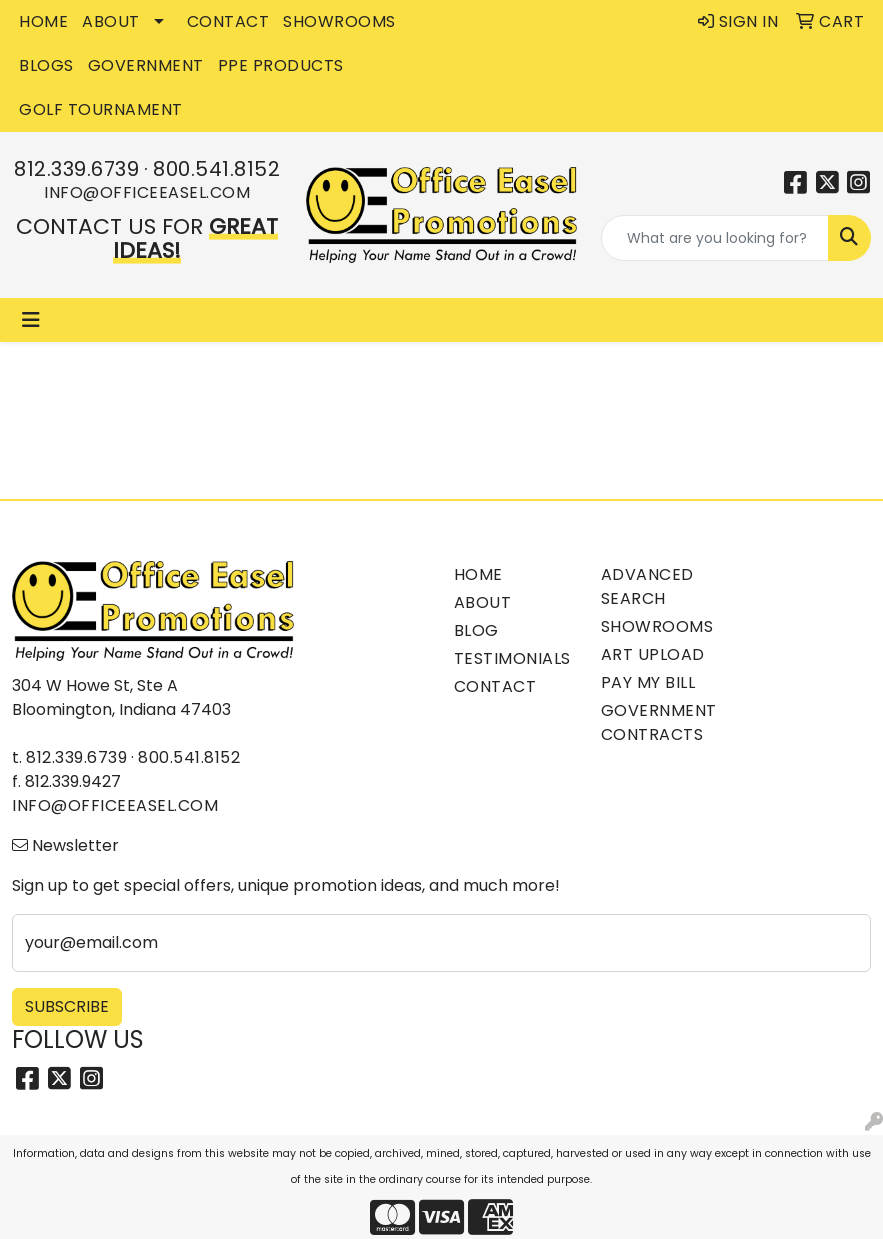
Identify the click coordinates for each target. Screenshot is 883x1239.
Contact (495, 686)
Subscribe (67, 1006)
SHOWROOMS (339, 21)
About (483, 602)
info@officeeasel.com (147, 192)
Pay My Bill (648, 682)
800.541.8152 (216, 169)
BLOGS (46, 65)
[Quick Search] (715, 238)
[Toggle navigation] (31, 320)
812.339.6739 (76, 169)
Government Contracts (659, 722)
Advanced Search (647, 586)
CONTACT (228, 21)
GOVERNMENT (146, 65)
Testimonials (512, 658)
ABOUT (111, 21)
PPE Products (281, 65)
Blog (476, 630)
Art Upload (653, 654)
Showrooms (657, 626)
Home (478, 574)
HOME (43, 21)
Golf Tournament (101, 109)
